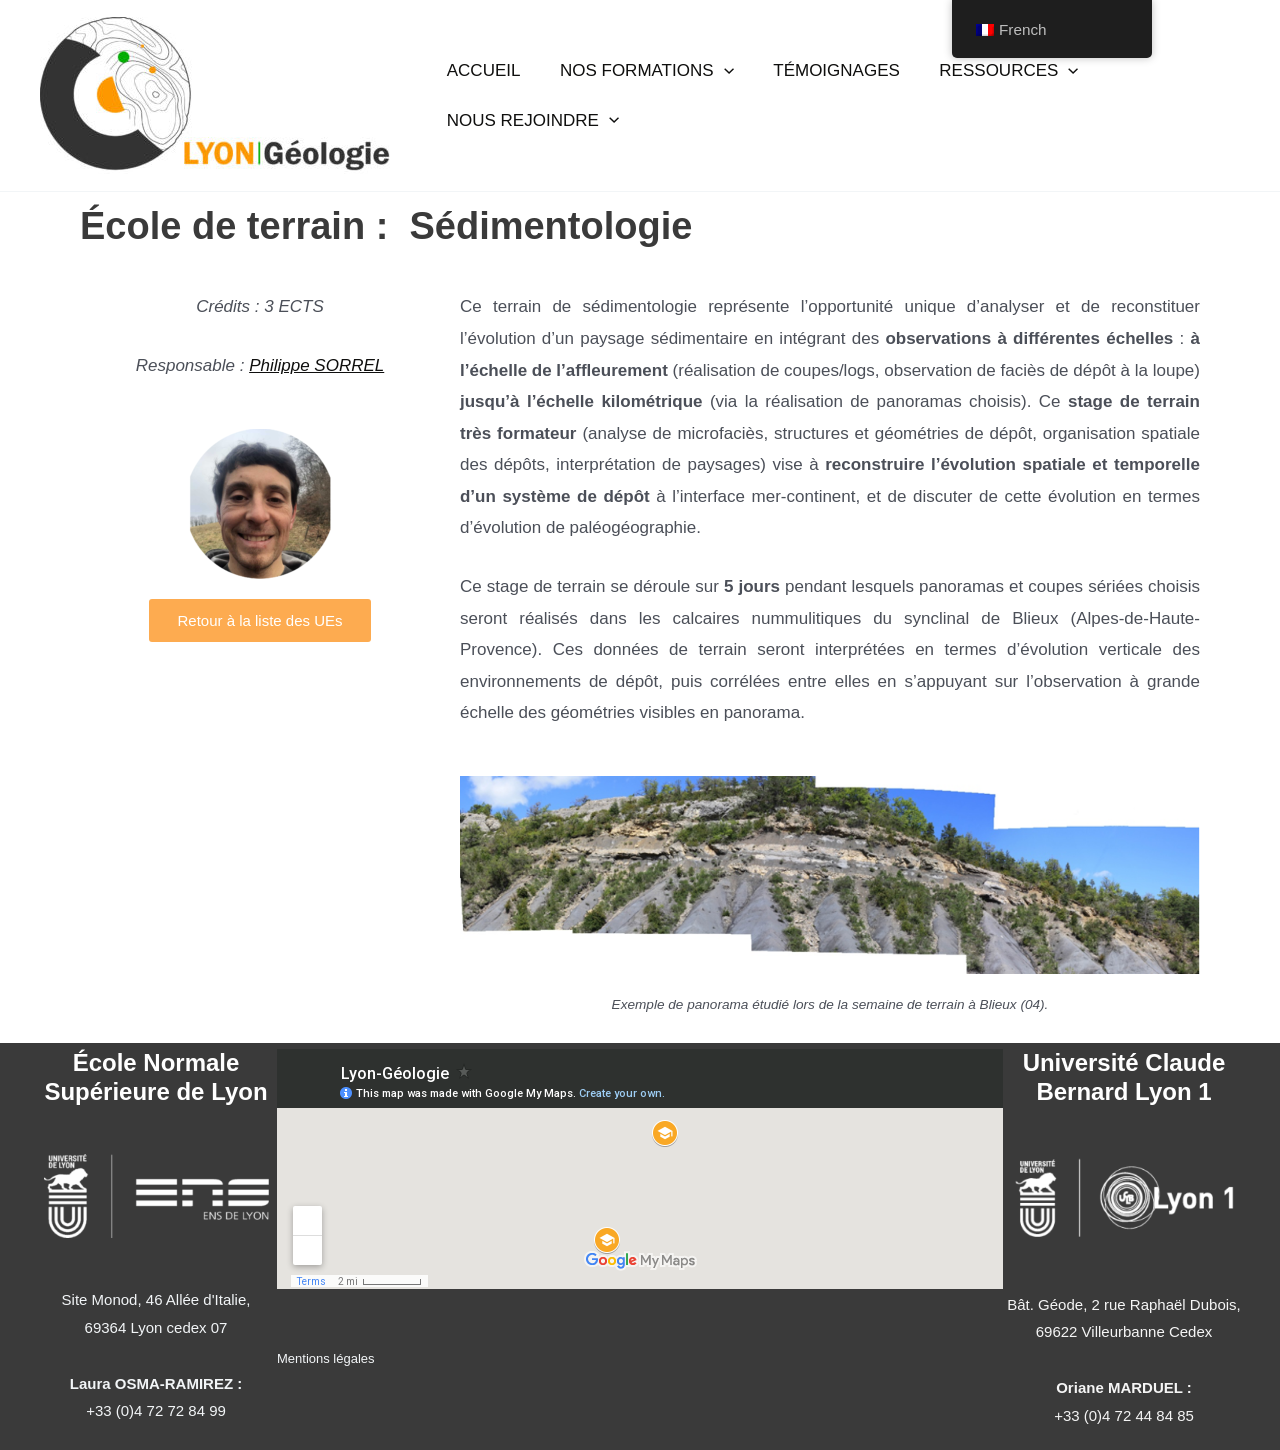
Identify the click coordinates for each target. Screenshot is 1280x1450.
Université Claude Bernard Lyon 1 (1124, 1077)
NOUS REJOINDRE (530, 112)
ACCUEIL (481, 79)
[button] (715, 80)
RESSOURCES (989, 80)
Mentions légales (326, 1358)
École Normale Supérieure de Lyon (155, 1077)
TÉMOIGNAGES (823, 79)
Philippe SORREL (316, 365)
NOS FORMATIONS (639, 80)
